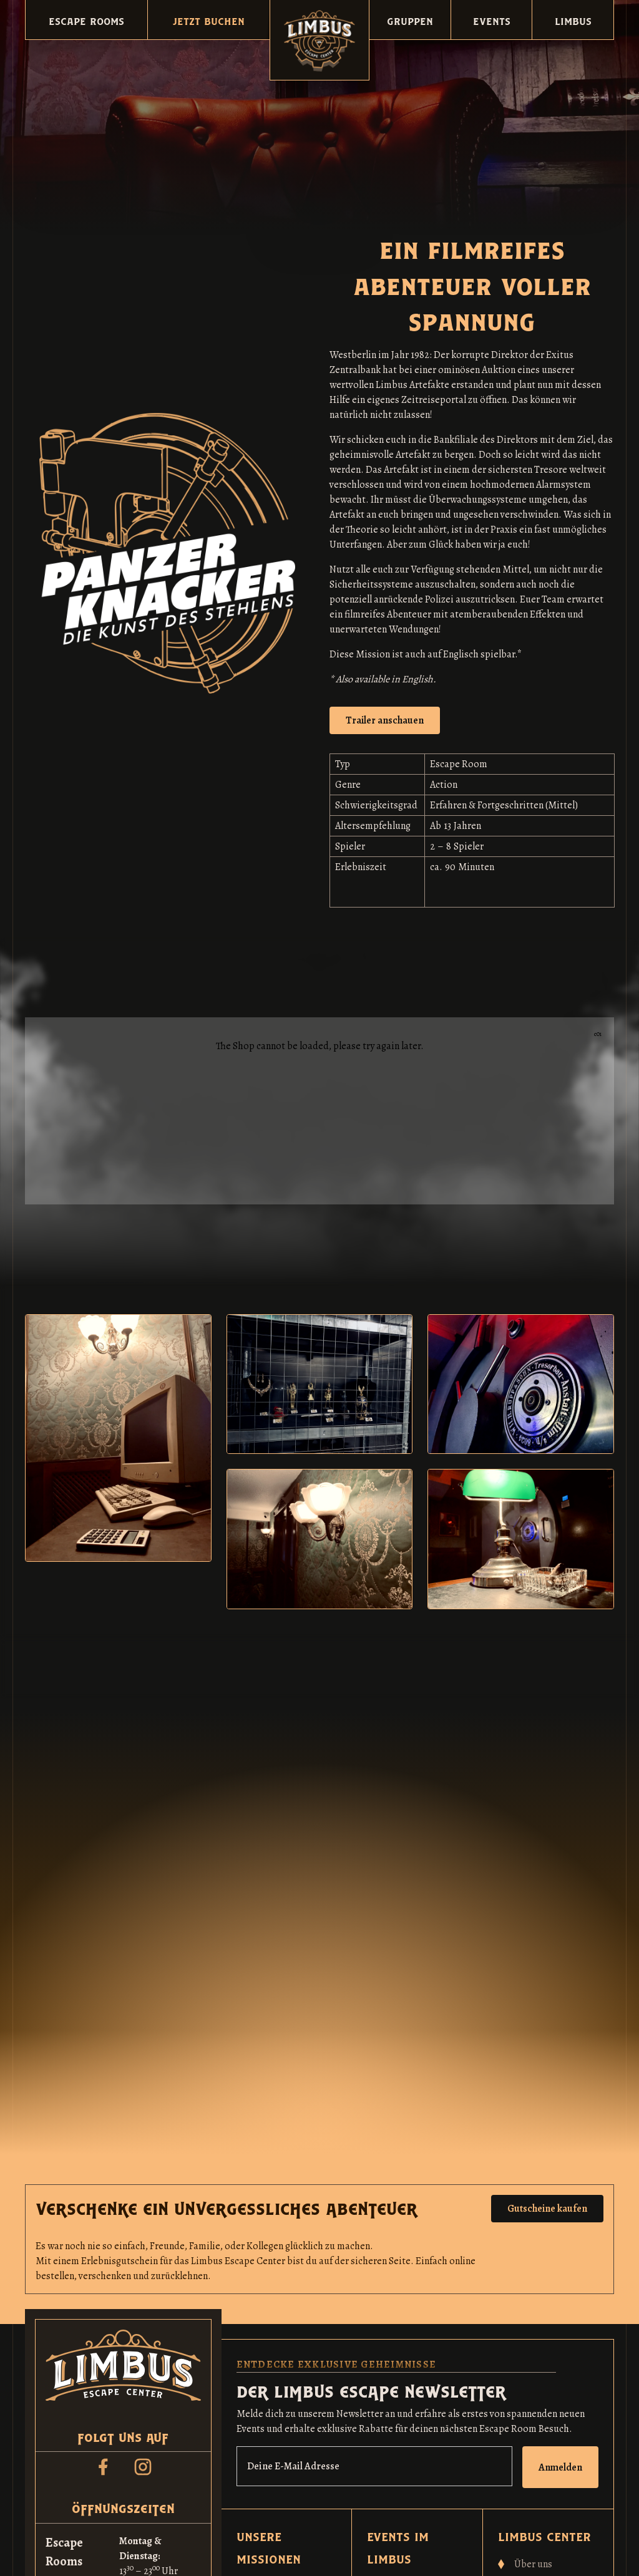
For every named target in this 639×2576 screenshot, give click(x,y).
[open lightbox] (384, 720)
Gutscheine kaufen (547, 2208)
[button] (86, 19)
